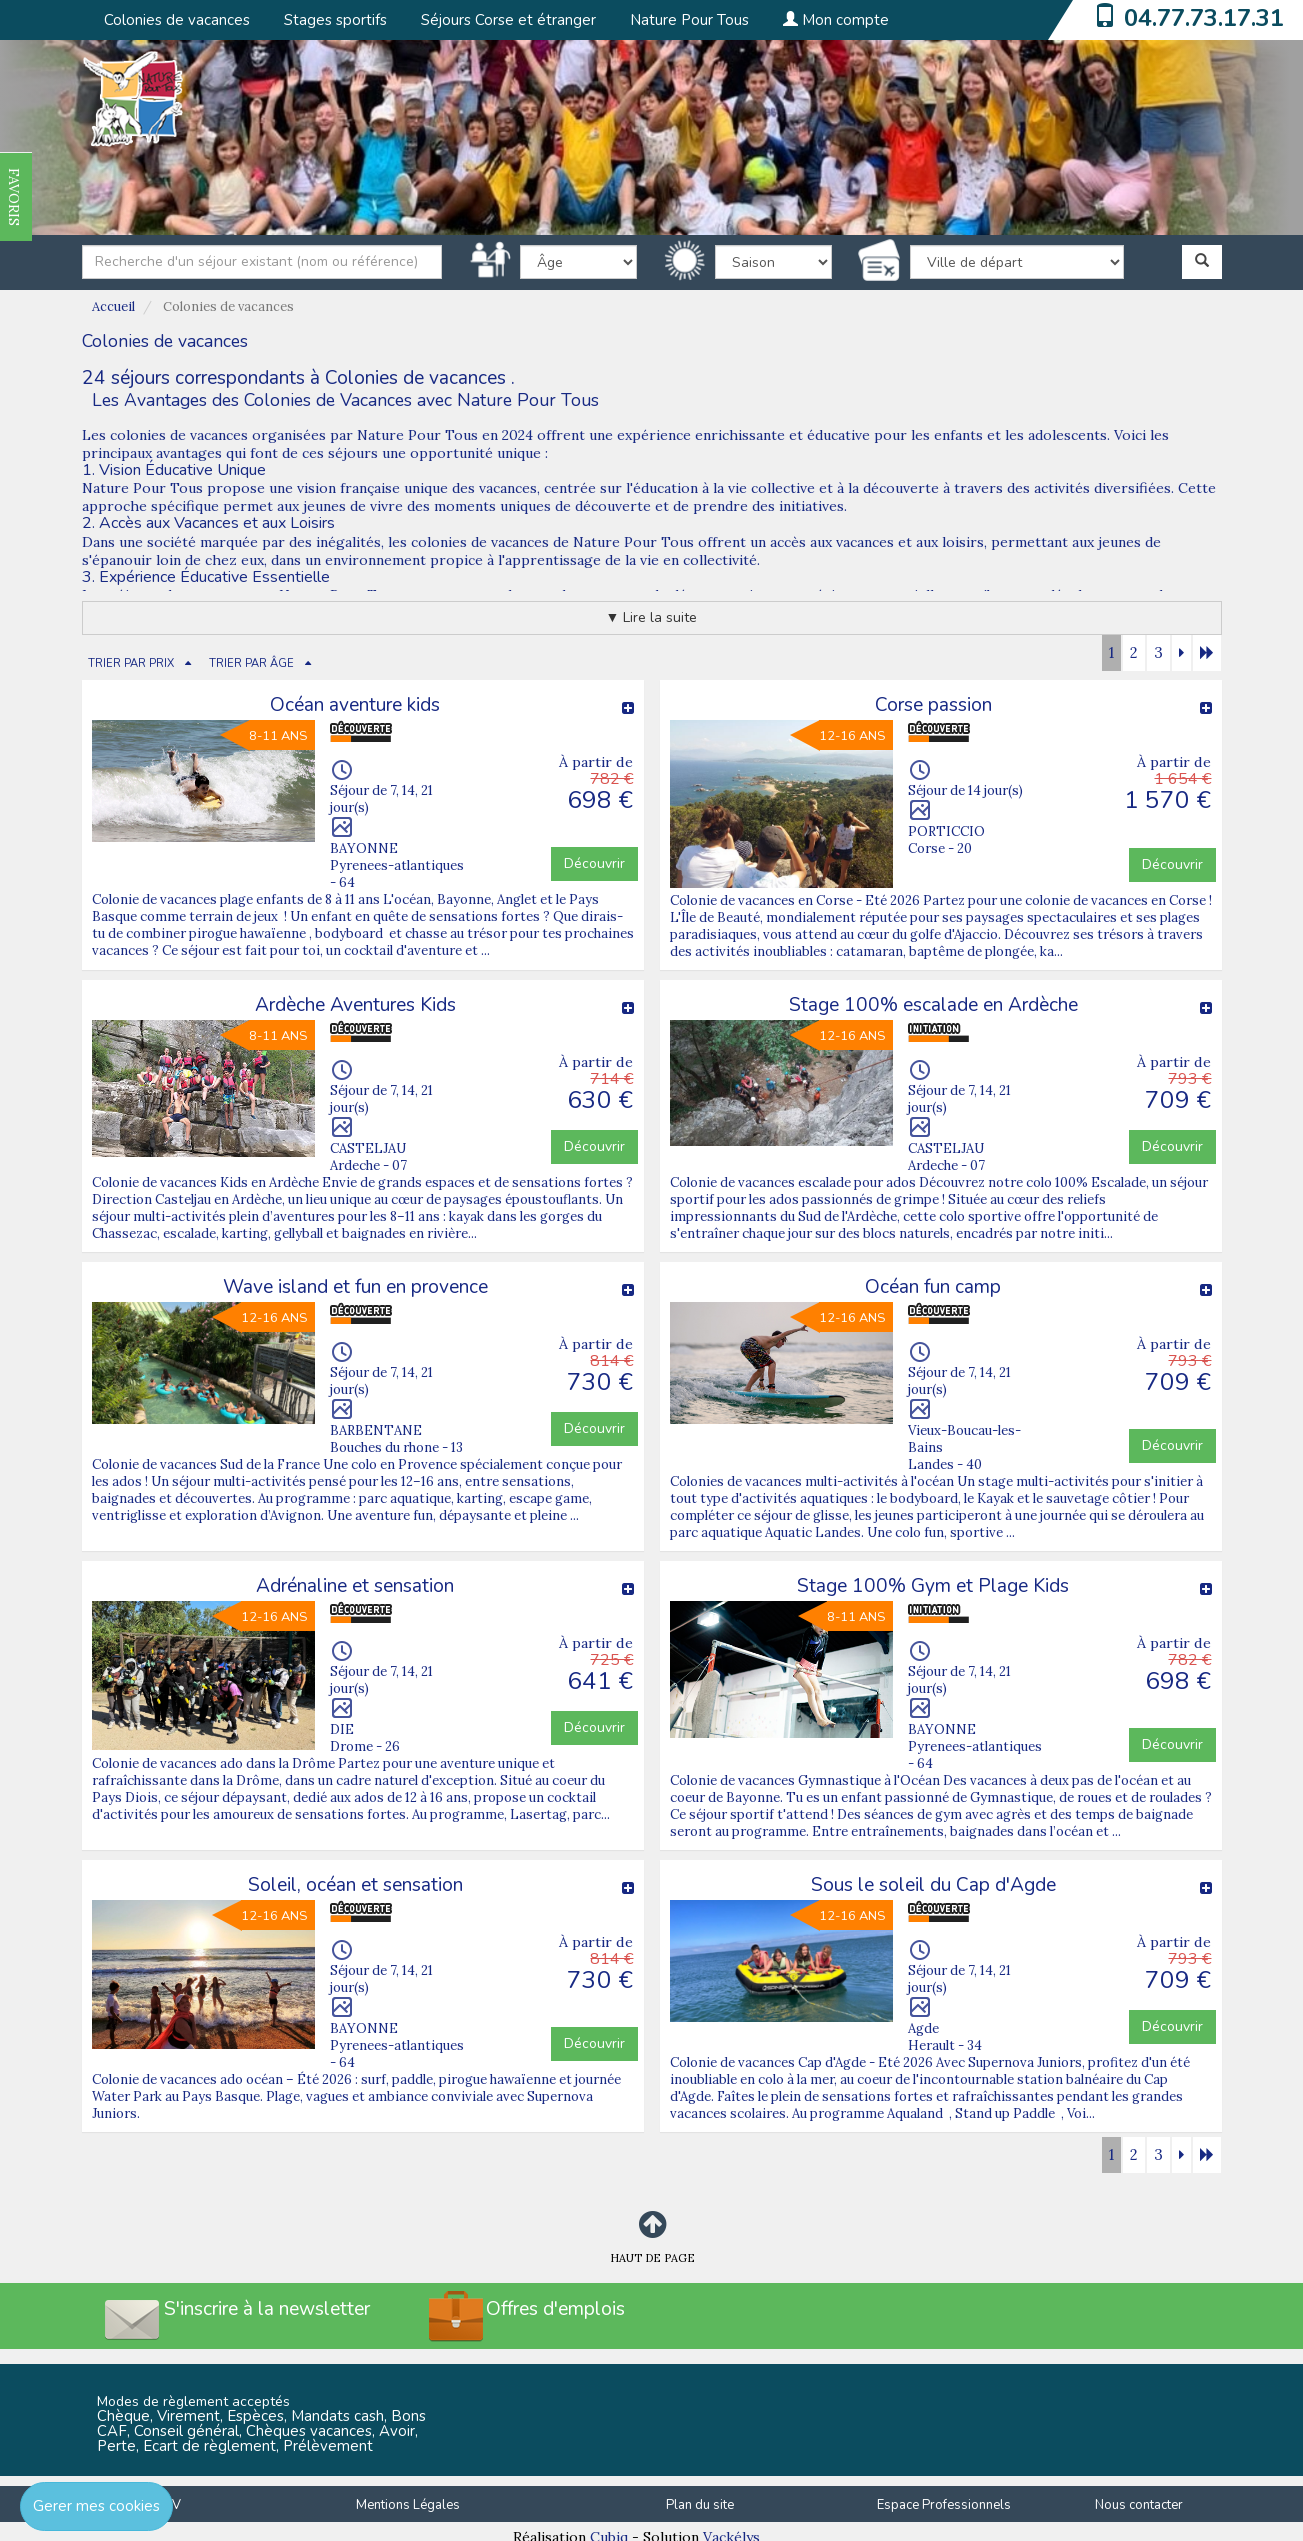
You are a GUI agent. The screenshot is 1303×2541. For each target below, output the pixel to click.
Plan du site (700, 2505)
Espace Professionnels (944, 2505)
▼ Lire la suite (652, 617)
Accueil (113, 306)
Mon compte (836, 20)
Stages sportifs (335, 20)
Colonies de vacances (177, 20)
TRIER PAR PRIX (131, 663)
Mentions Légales (408, 2505)
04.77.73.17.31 (1204, 18)
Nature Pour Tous (689, 20)
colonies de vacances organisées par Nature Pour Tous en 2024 (321, 435)
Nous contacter (1139, 2505)
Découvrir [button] (594, 863)
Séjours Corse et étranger (508, 20)
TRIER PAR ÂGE (251, 663)
